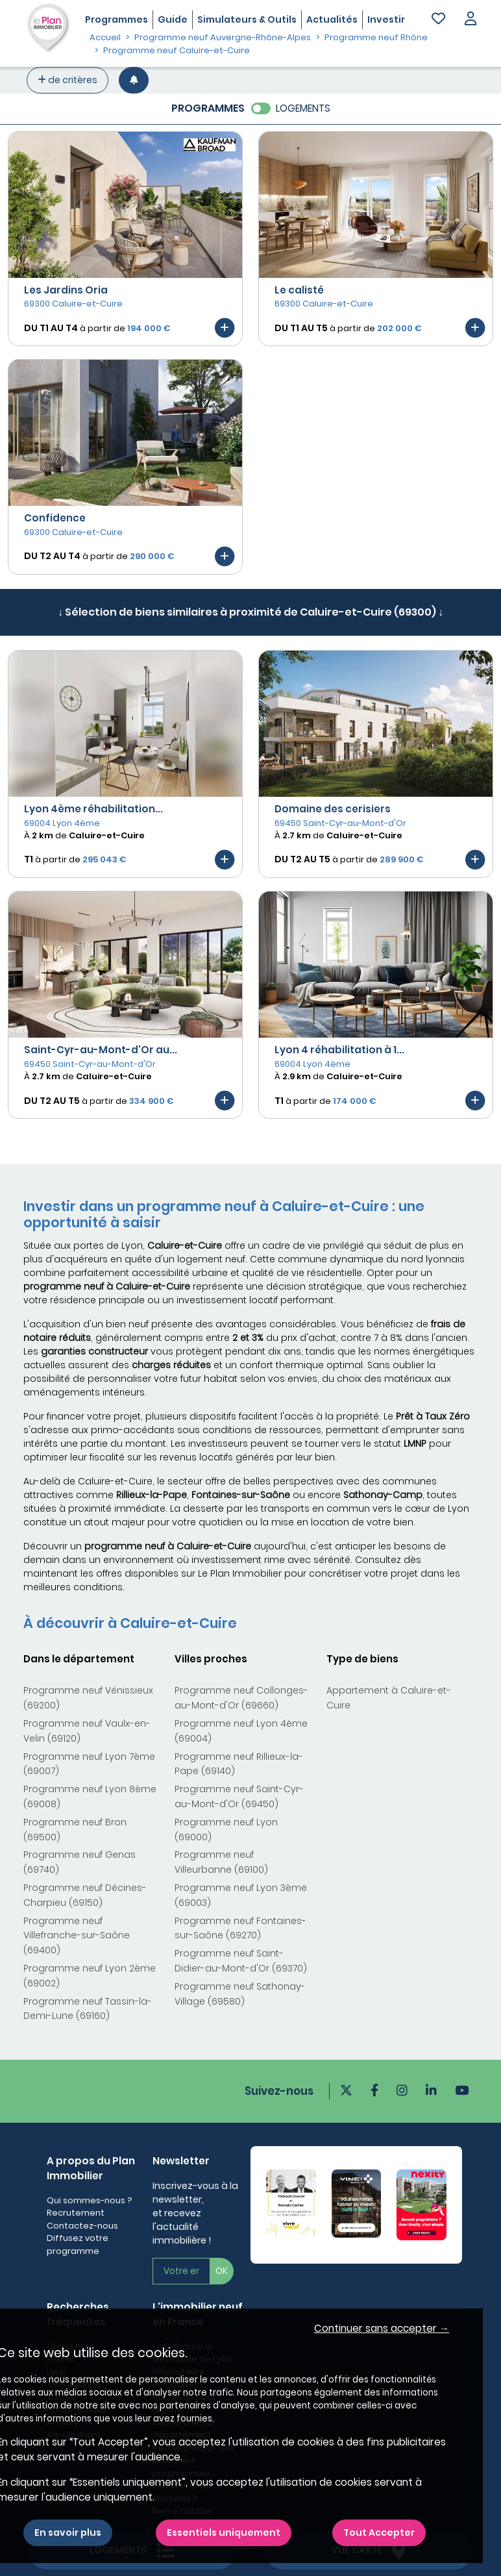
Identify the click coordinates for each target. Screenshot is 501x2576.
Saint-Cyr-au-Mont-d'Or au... (100, 1050)
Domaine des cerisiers (333, 809)
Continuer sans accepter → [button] (381, 2328)
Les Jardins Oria (66, 290)
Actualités (332, 19)
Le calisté (299, 290)
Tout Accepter (379, 2532)
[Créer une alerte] (134, 80)
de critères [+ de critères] (67, 79)
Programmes (116, 19)
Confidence (55, 518)
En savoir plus (67, 2532)
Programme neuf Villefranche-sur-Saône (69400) (76, 1935)
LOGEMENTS (303, 108)
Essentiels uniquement (223, 2532)
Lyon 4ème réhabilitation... (93, 809)
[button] (470, 20)
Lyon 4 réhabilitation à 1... (339, 1050)
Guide (173, 19)
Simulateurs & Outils (247, 19)
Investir (386, 19)
